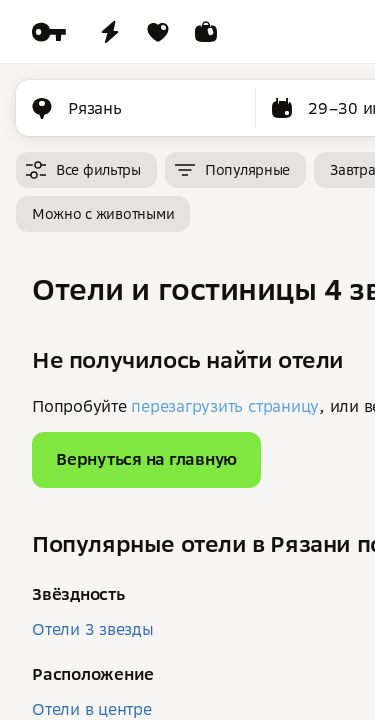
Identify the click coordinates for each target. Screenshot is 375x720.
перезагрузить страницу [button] (225, 406)
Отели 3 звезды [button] (93, 629)
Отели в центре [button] (92, 709)
